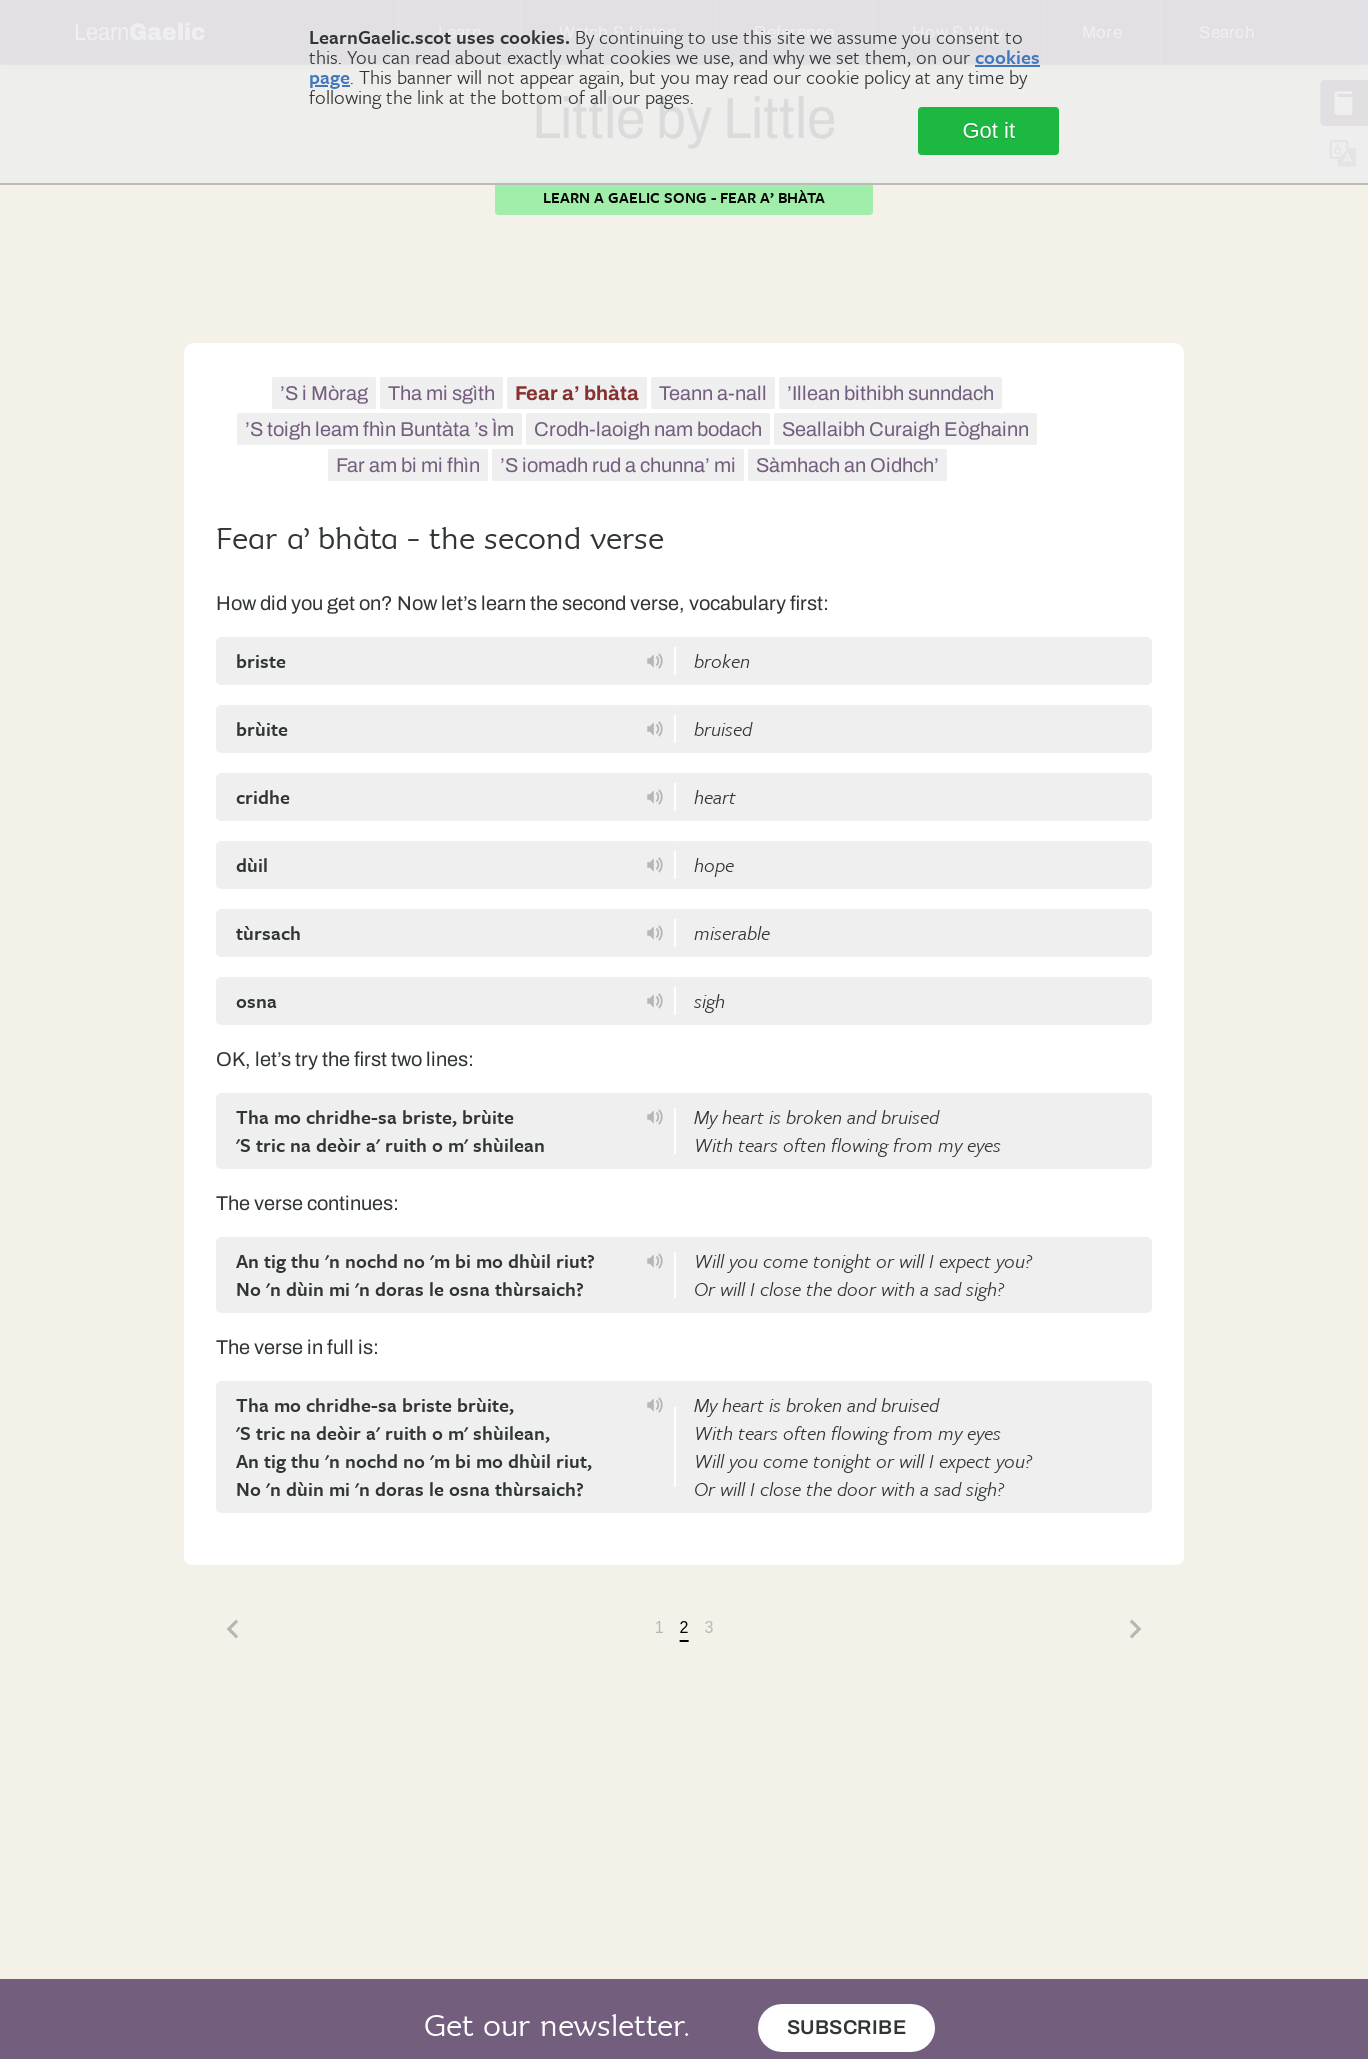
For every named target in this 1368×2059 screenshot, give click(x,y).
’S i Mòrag (324, 393)
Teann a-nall (713, 393)
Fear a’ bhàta (577, 393)
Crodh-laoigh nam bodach (648, 429)
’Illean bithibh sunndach (890, 393)
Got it (988, 130)
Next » (1136, 1629)
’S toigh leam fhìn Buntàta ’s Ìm (379, 429)
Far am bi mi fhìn (408, 465)
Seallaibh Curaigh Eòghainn (905, 429)
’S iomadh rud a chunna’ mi (618, 465)
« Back (232, 1629)
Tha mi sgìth (441, 393)
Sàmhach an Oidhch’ (847, 465)
